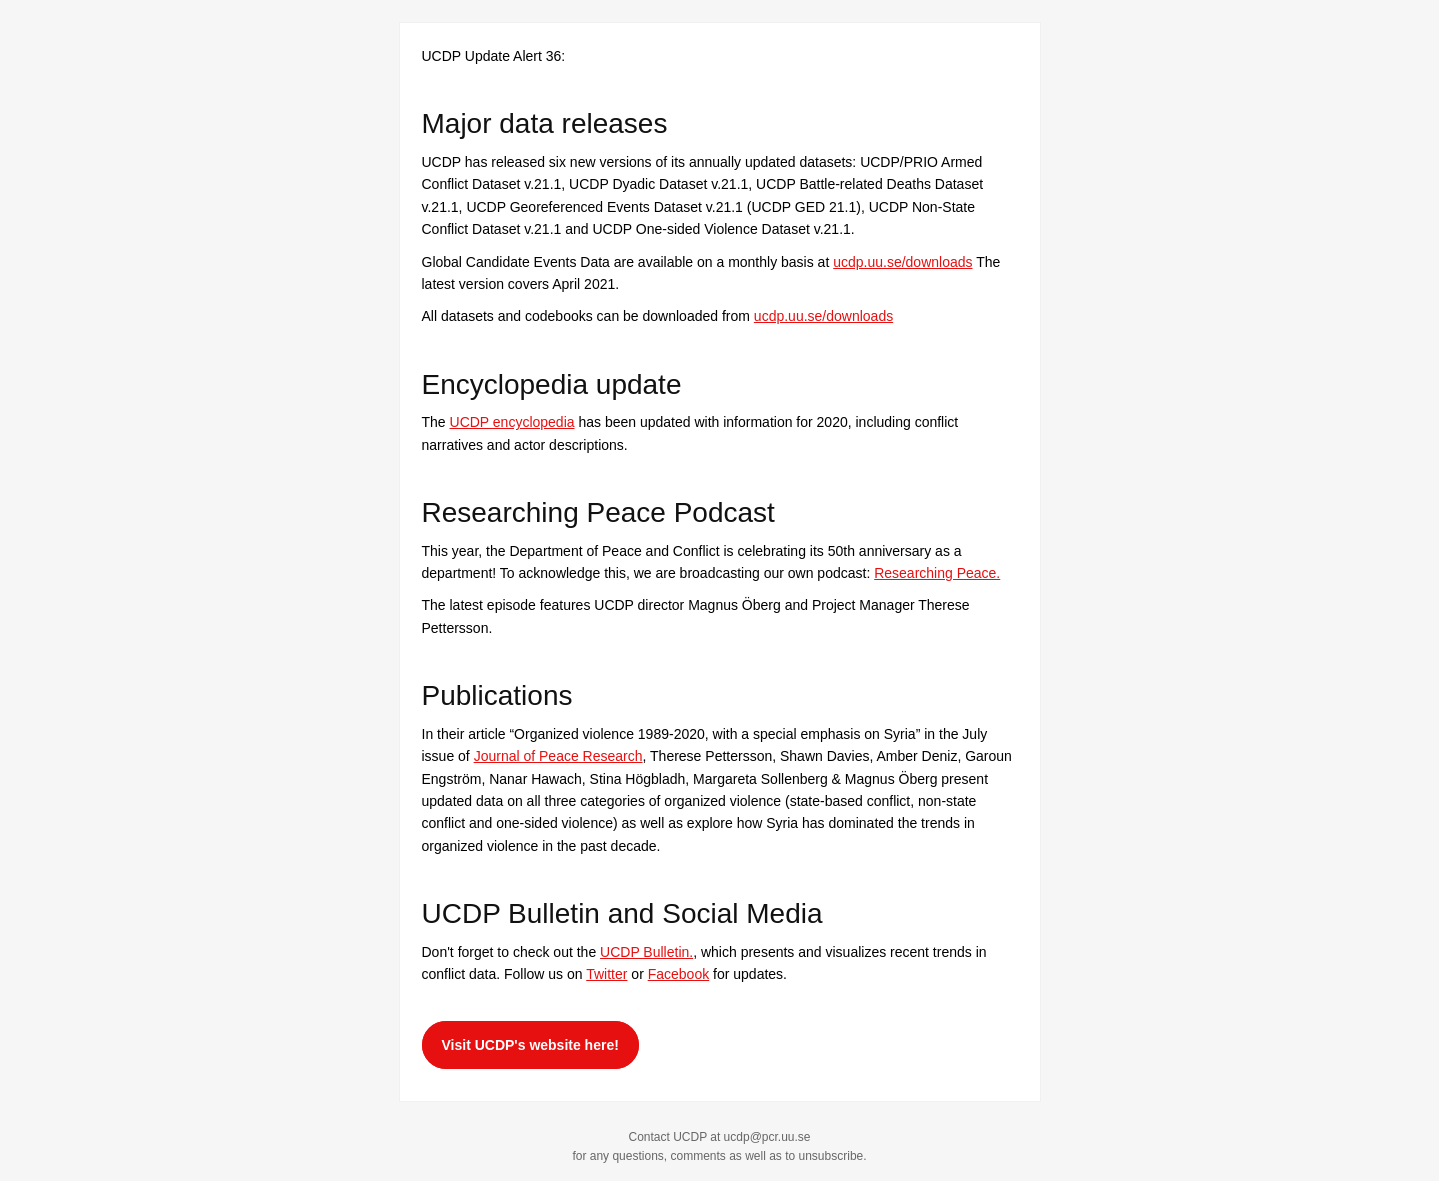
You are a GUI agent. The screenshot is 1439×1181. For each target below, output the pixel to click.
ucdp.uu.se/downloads (902, 262)
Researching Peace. (937, 573)
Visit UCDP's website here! (530, 1045)
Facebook (678, 974)
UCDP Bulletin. (646, 952)
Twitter (606, 974)
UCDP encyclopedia (512, 422)
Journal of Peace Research (558, 756)
